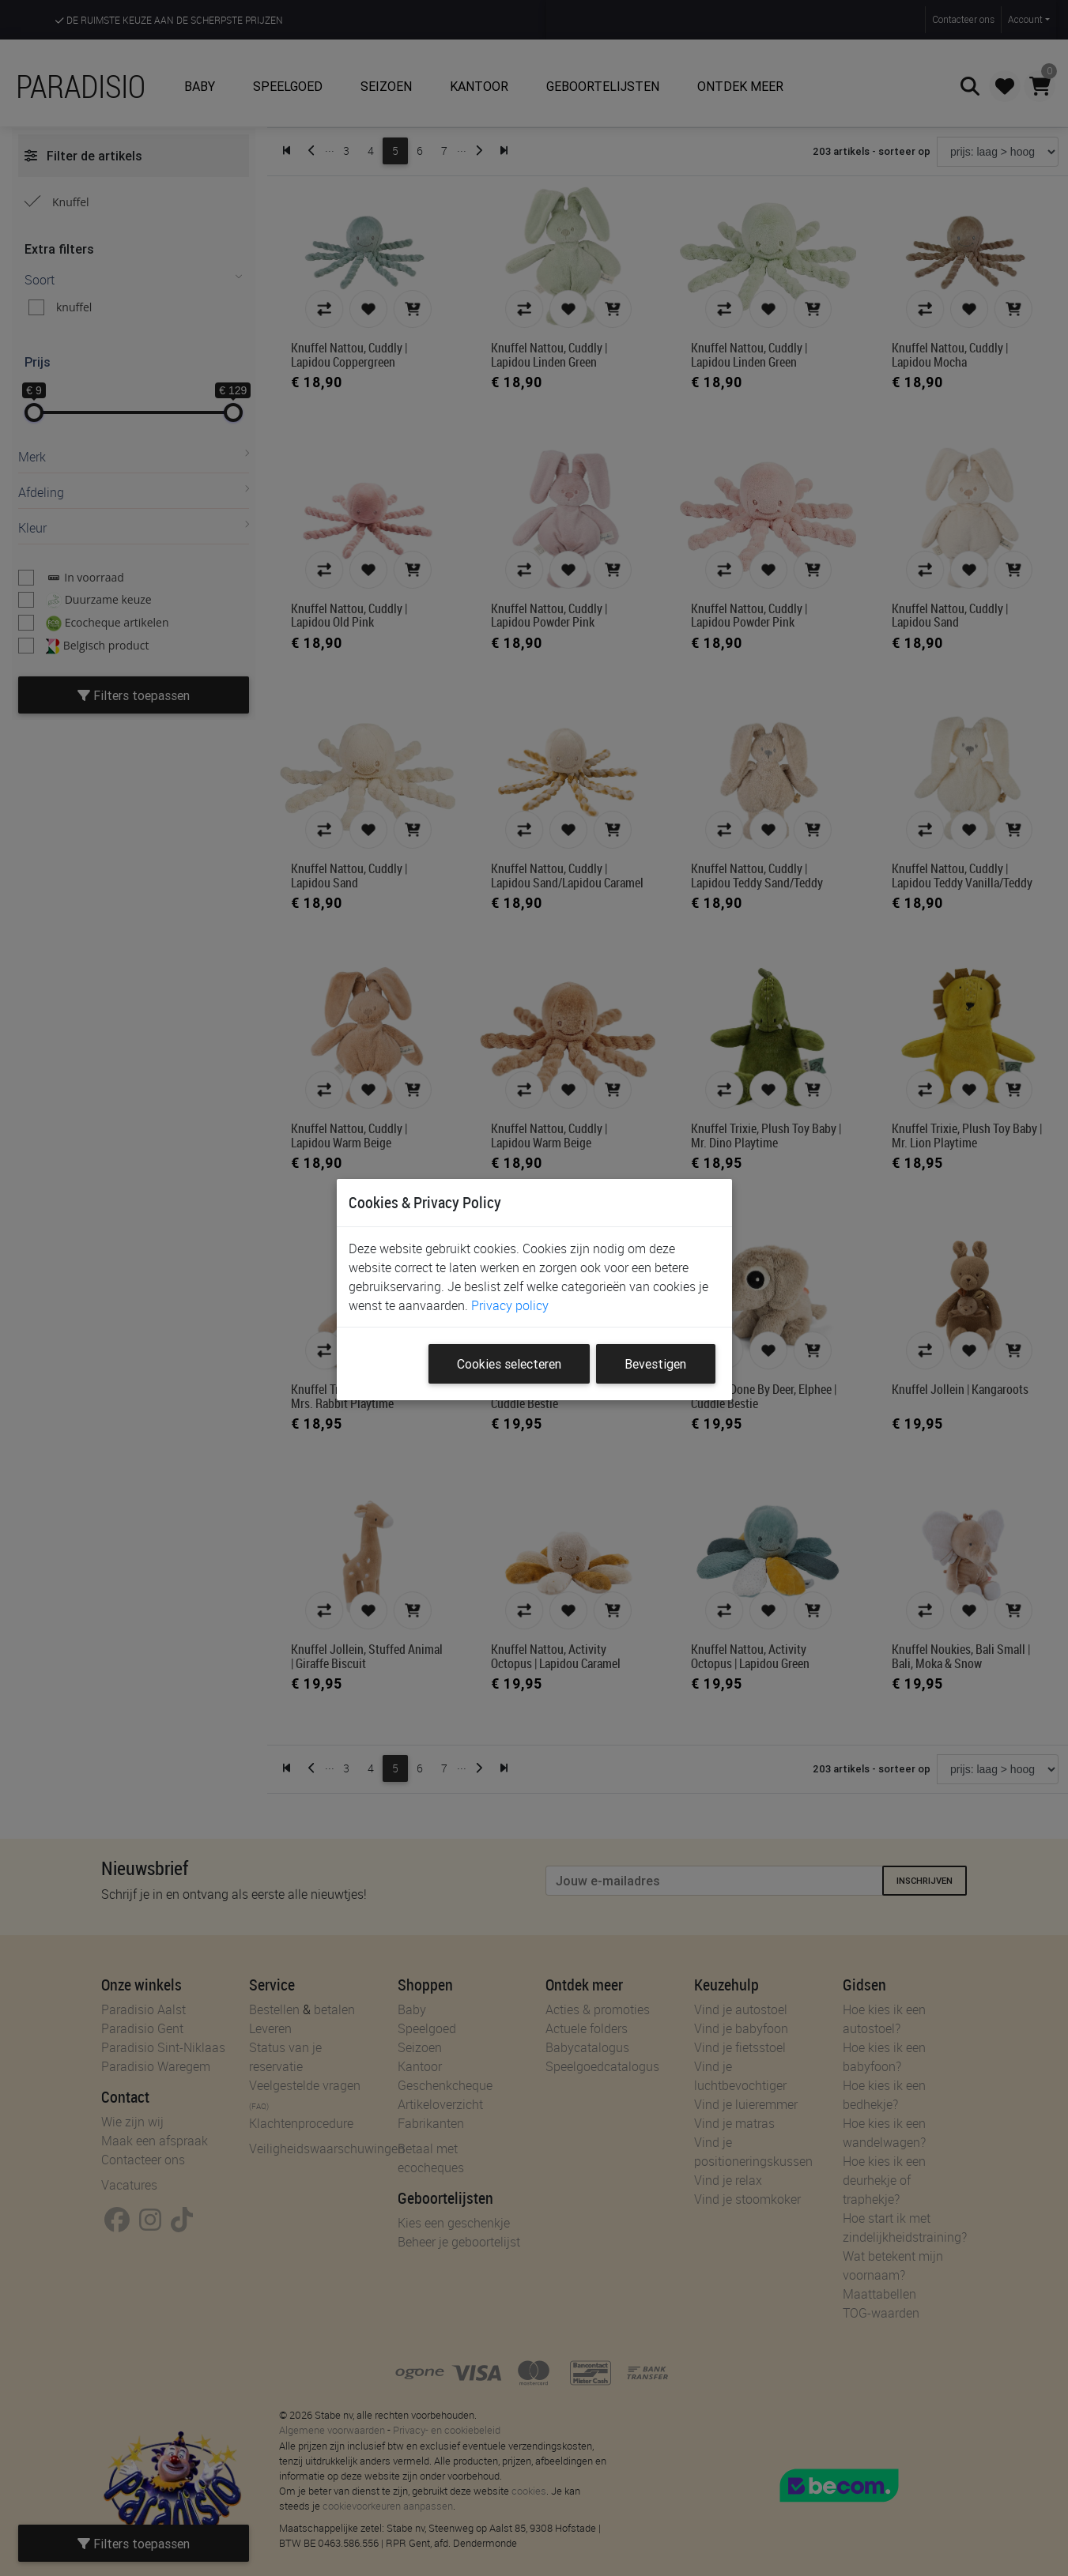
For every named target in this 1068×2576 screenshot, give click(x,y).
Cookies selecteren (509, 1364)
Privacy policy (510, 1305)
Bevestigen (655, 1364)
